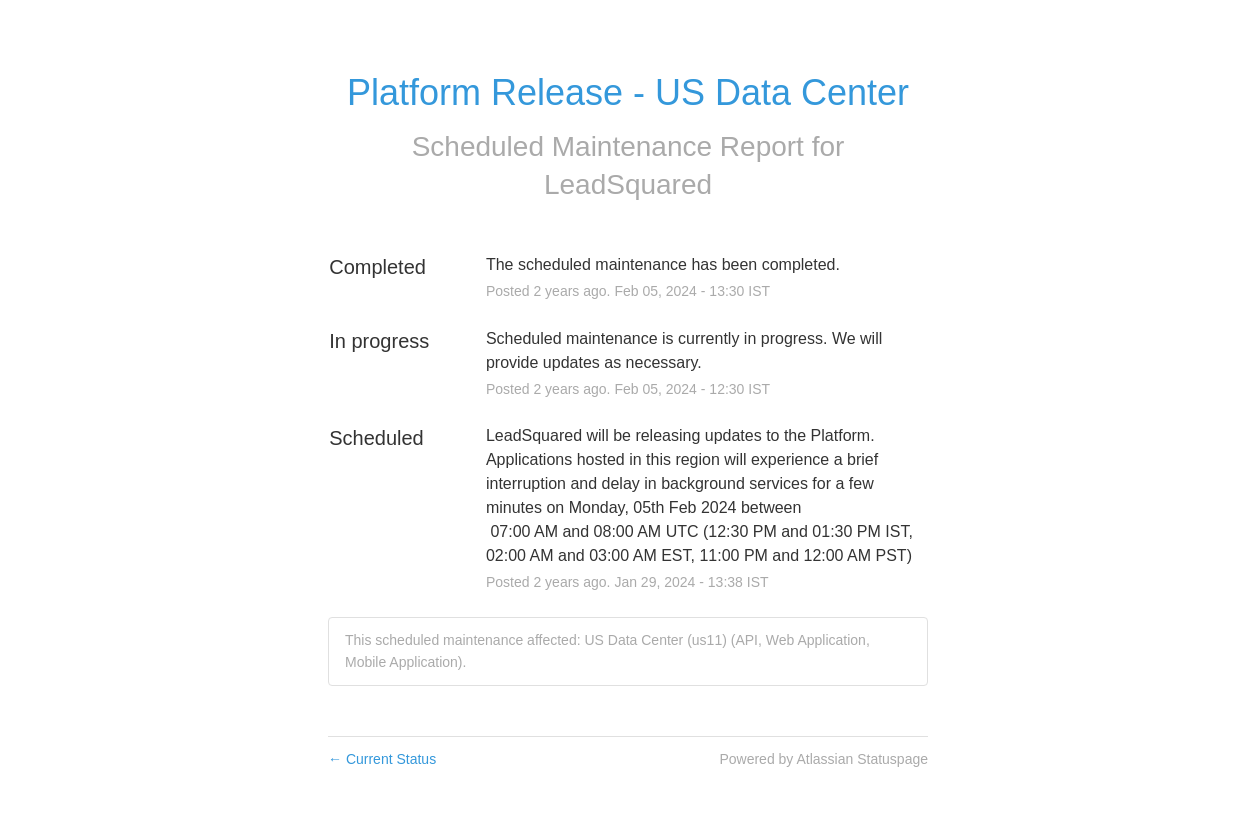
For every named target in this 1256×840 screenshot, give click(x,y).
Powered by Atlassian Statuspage (823, 759)
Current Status (382, 759)
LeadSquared (628, 184)
